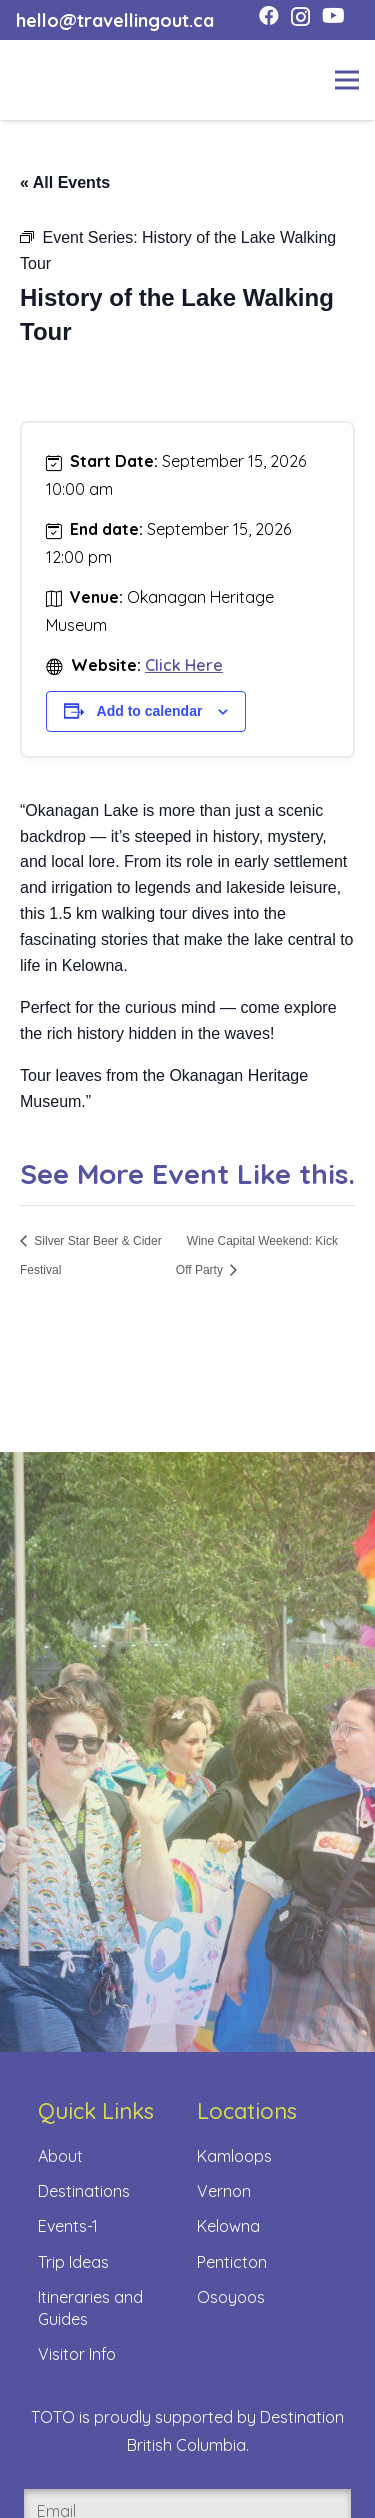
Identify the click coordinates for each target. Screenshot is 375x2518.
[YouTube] (333, 16)
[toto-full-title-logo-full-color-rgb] (48, 80)
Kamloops (234, 2156)
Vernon (224, 2191)
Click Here (184, 665)
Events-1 (68, 2226)
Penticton (232, 2262)
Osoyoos (231, 2297)
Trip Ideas (73, 2262)
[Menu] (347, 80)
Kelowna (228, 2226)
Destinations (84, 2191)
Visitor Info (77, 2354)
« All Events (65, 182)
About (60, 2156)
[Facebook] (269, 16)
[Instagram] (300, 17)
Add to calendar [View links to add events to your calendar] (150, 711)
